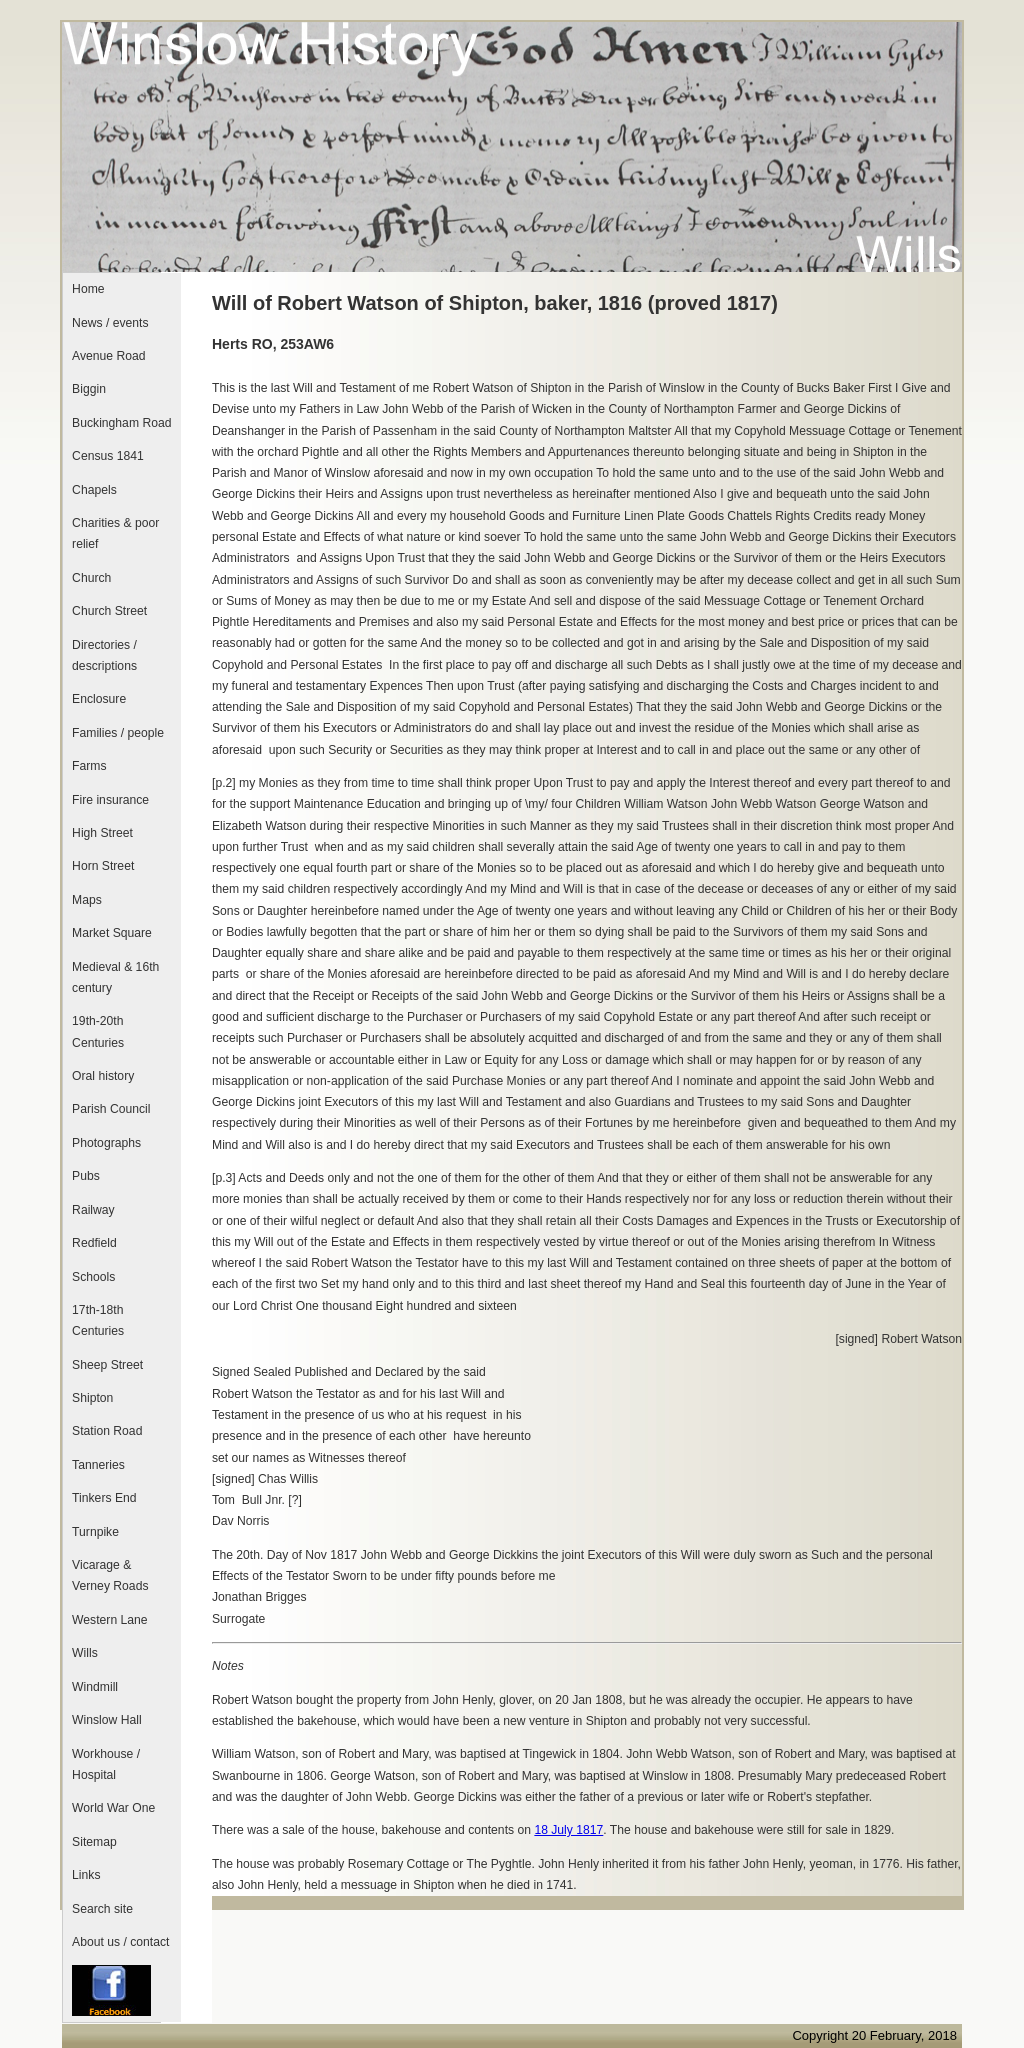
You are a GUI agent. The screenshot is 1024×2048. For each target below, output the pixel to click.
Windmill (95, 1687)
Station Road (107, 1431)
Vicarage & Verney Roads (110, 1575)
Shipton (92, 1398)
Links (86, 1875)
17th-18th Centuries (98, 1320)
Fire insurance (110, 800)
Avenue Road (108, 356)
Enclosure (99, 699)
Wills (85, 1653)
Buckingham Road (121, 423)
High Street (102, 833)
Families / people (118, 733)
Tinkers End (104, 1498)
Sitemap (94, 1842)
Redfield (94, 1243)
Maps (87, 900)
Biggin (89, 389)
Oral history (103, 1076)
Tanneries (98, 1465)
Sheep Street (107, 1365)
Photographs (106, 1143)
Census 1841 (108, 456)
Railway (93, 1210)
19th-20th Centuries (98, 1031)
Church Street (109, 611)
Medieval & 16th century (115, 977)
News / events (110, 323)
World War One (113, 1808)
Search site (102, 1909)
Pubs (86, 1176)
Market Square (112, 933)
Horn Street (103, 866)
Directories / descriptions (104, 655)
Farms (89, 766)
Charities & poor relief (115, 533)
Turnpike (95, 1532)
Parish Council (111, 1109)
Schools (93, 1277)
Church (91, 578)
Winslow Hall (107, 1720)
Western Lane (109, 1620)
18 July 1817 (568, 1830)
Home (88, 289)
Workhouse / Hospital (106, 1764)
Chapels (94, 490)
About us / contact (120, 1942)
